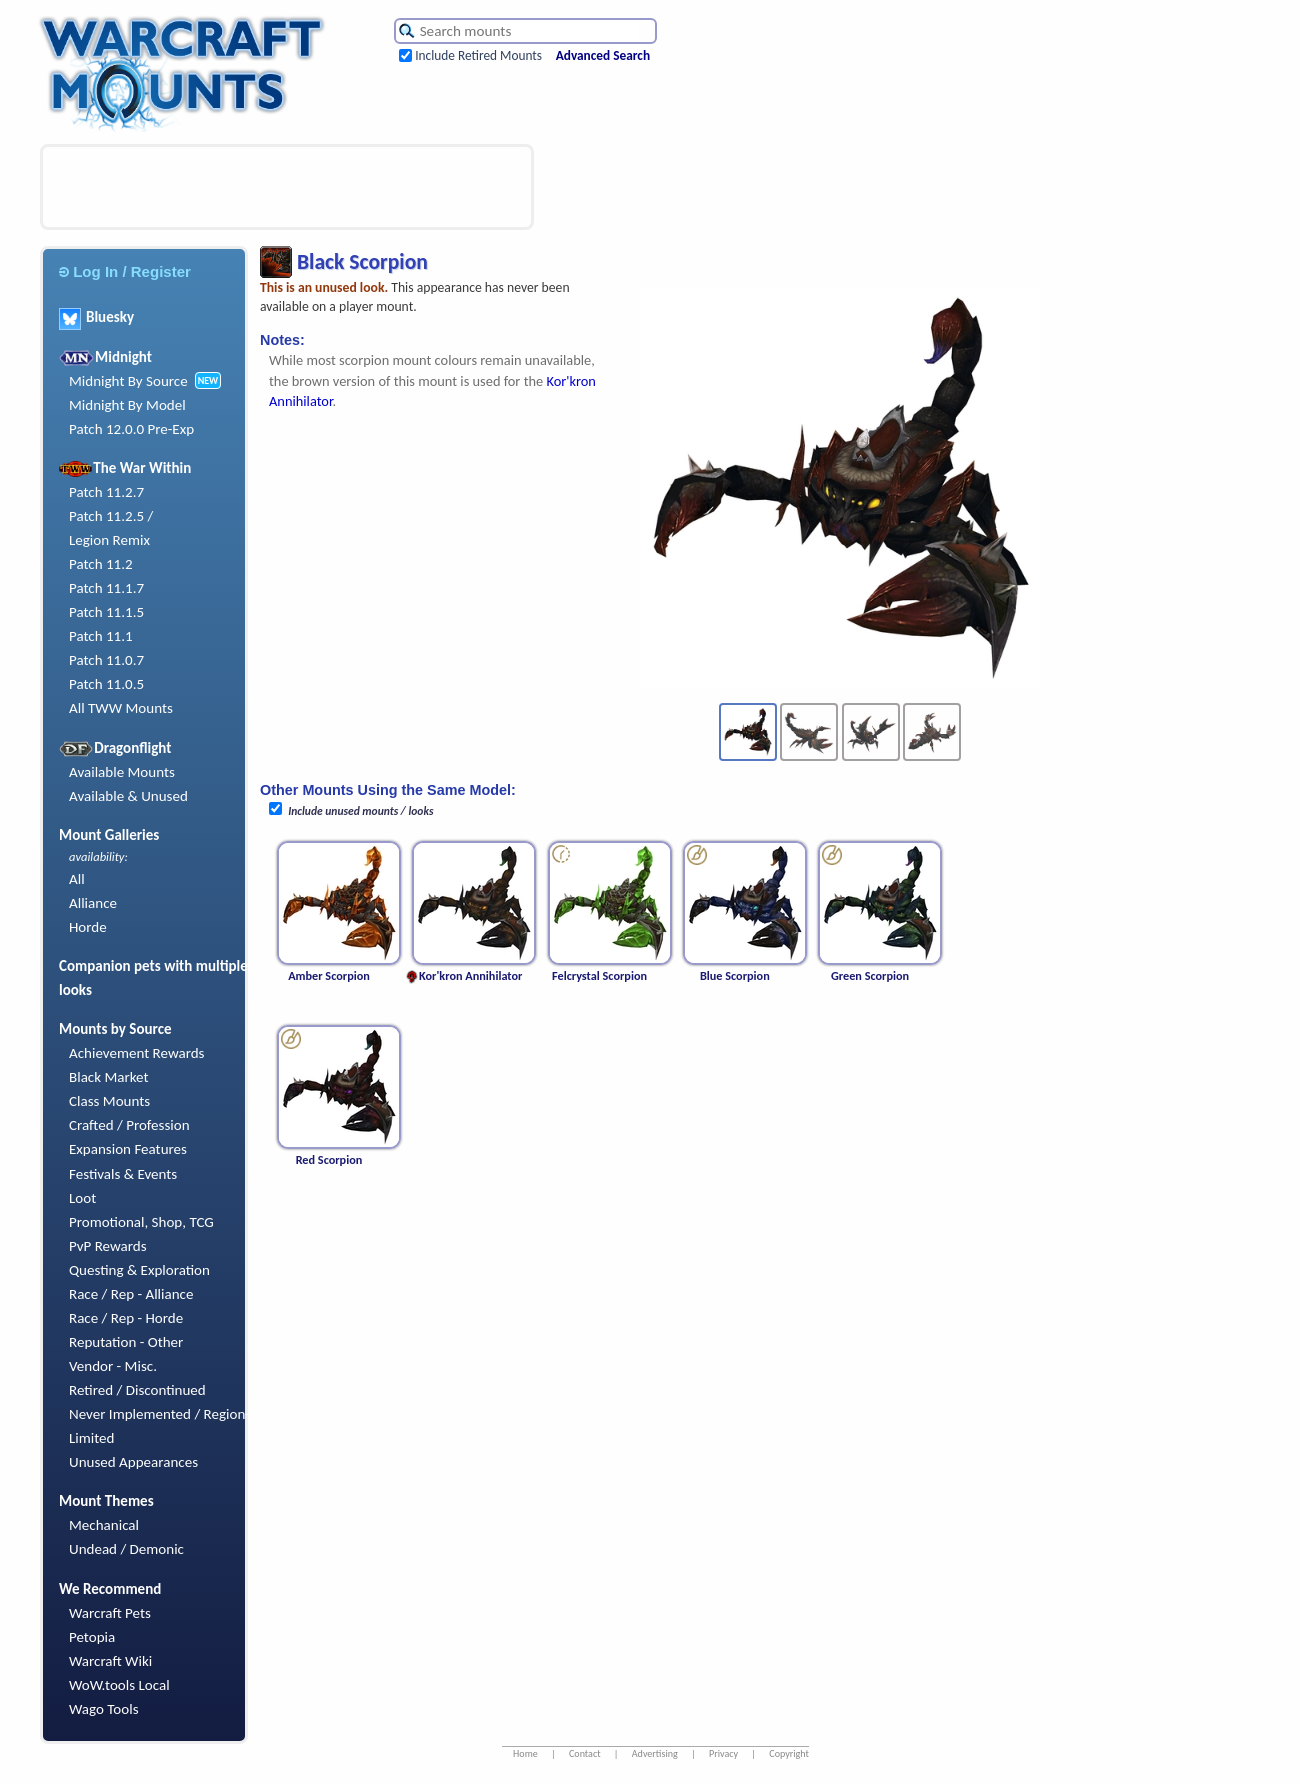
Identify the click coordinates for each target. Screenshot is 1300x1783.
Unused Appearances (133, 1462)
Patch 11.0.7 (106, 660)
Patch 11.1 (101, 636)
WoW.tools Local (119, 1685)
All (77, 879)
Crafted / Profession (129, 1125)
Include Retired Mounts (478, 55)
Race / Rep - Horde (126, 1318)
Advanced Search (603, 55)
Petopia (92, 1637)
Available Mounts (122, 772)
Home (525, 1753)
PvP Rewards (108, 1246)
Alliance (93, 903)
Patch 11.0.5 (106, 684)
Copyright (789, 1753)
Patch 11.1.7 (106, 588)
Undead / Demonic (126, 1549)
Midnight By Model (127, 405)
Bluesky (96, 317)
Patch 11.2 (101, 564)
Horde (88, 927)
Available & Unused (128, 796)
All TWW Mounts (121, 708)
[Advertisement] (287, 187)
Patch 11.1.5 (106, 612)
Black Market (109, 1077)
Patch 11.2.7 (106, 492)
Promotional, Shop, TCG (141, 1222)
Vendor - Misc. (113, 1366)
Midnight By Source (128, 381)
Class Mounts (109, 1101)
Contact (585, 1753)
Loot (82, 1198)
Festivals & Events (123, 1174)
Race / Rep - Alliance (131, 1294)
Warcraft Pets (110, 1613)
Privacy (723, 1753)
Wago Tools (104, 1709)
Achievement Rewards (137, 1053)
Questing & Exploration (139, 1270)
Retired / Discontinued (137, 1390)
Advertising (655, 1753)
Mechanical (104, 1525)
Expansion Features (128, 1149)
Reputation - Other (126, 1342)
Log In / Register (125, 271)
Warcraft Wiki (110, 1661)
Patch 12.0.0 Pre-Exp (131, 429)
